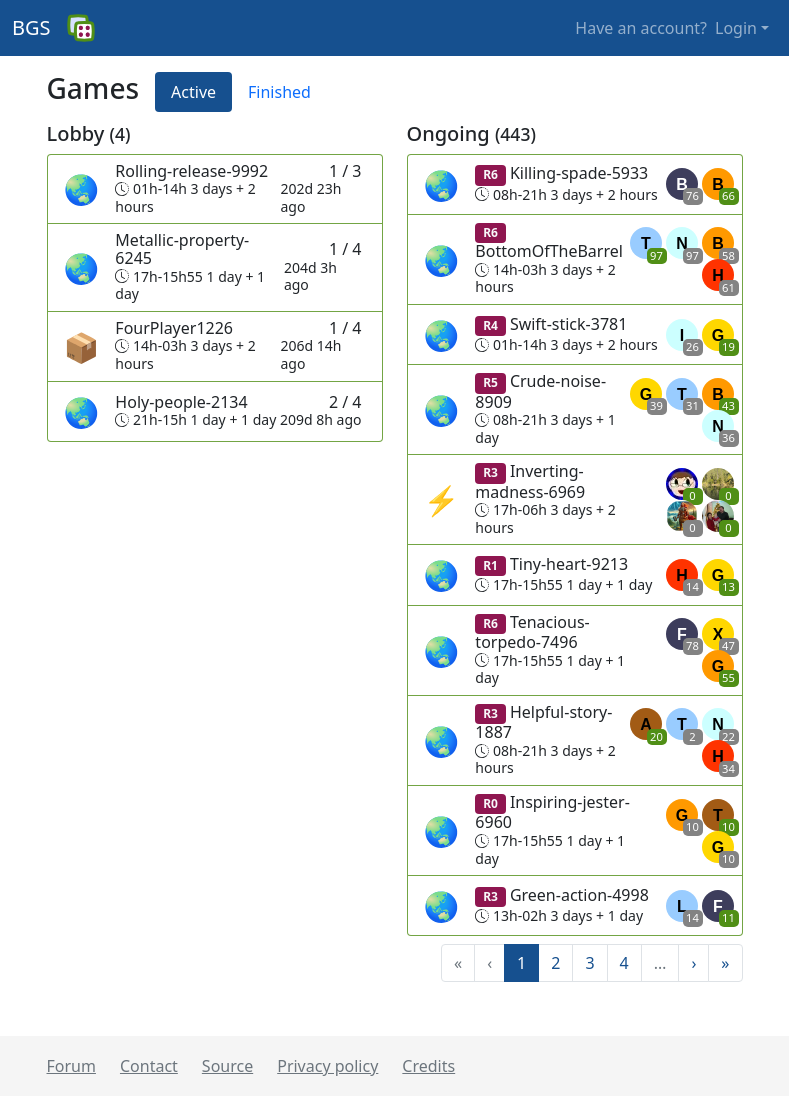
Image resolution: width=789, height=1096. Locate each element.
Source (227, 1066)
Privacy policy (327, 1066)
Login (736, 28)
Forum (71, 1066)
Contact (149, 1066)
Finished (279, 92)
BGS (31, 27)
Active (193, 92)
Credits (428, 1066)
